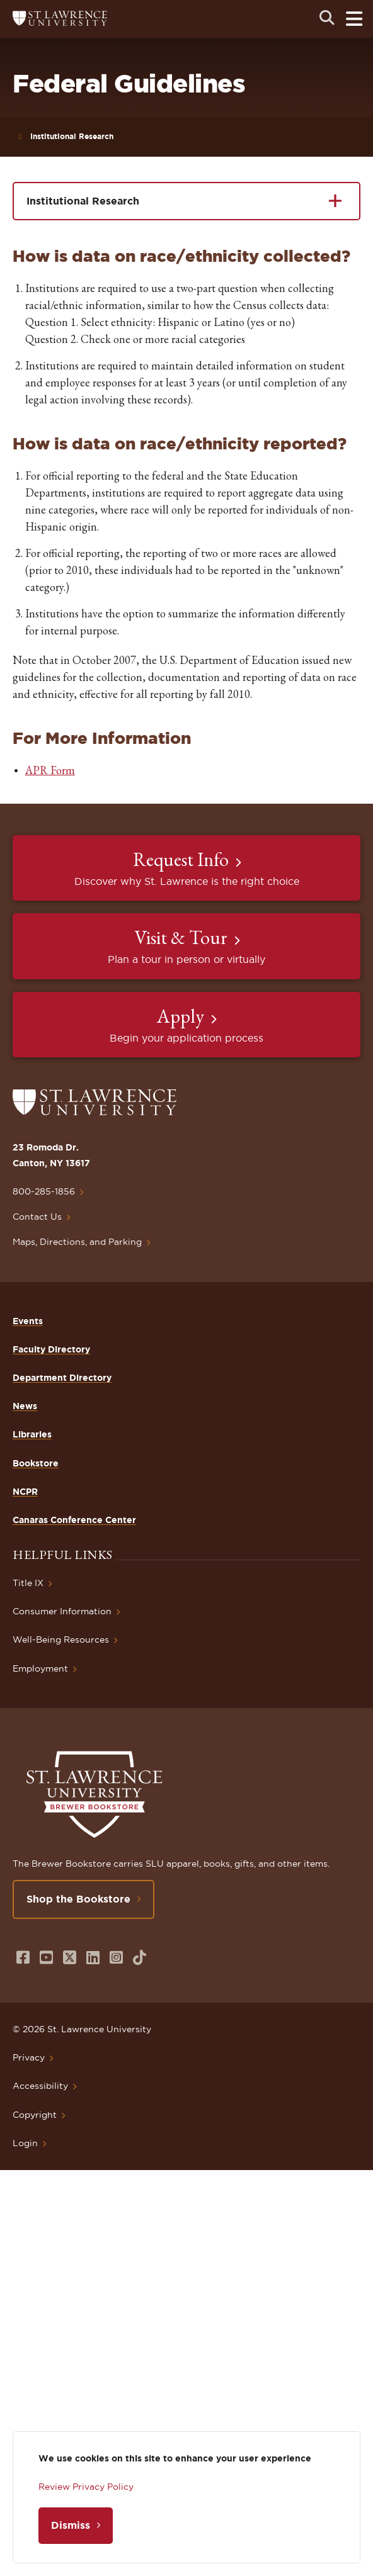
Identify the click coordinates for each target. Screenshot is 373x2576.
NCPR (25, 1492)
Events (28, 1321)
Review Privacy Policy (86, 2487)
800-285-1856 (44, 1191)
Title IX (28, 1583)
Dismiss (70, 2525)
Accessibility (40, 2086)
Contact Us (37, 1217)
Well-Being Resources (61, 1639)
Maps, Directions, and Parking (77, 1242)
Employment (40, 1668)
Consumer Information (62, 1611)
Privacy (29, 2057)
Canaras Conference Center (74, 1520)
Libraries (32, 1434)
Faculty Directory (51, 1349)
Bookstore (36, 1463)
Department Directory (62, 1378)
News (25, 1406)
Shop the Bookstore (78, 1898)
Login (25, 2143)
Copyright (35, 2115)
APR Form (50, 770)
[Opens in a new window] (23, 1957)
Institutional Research (71, 136)
